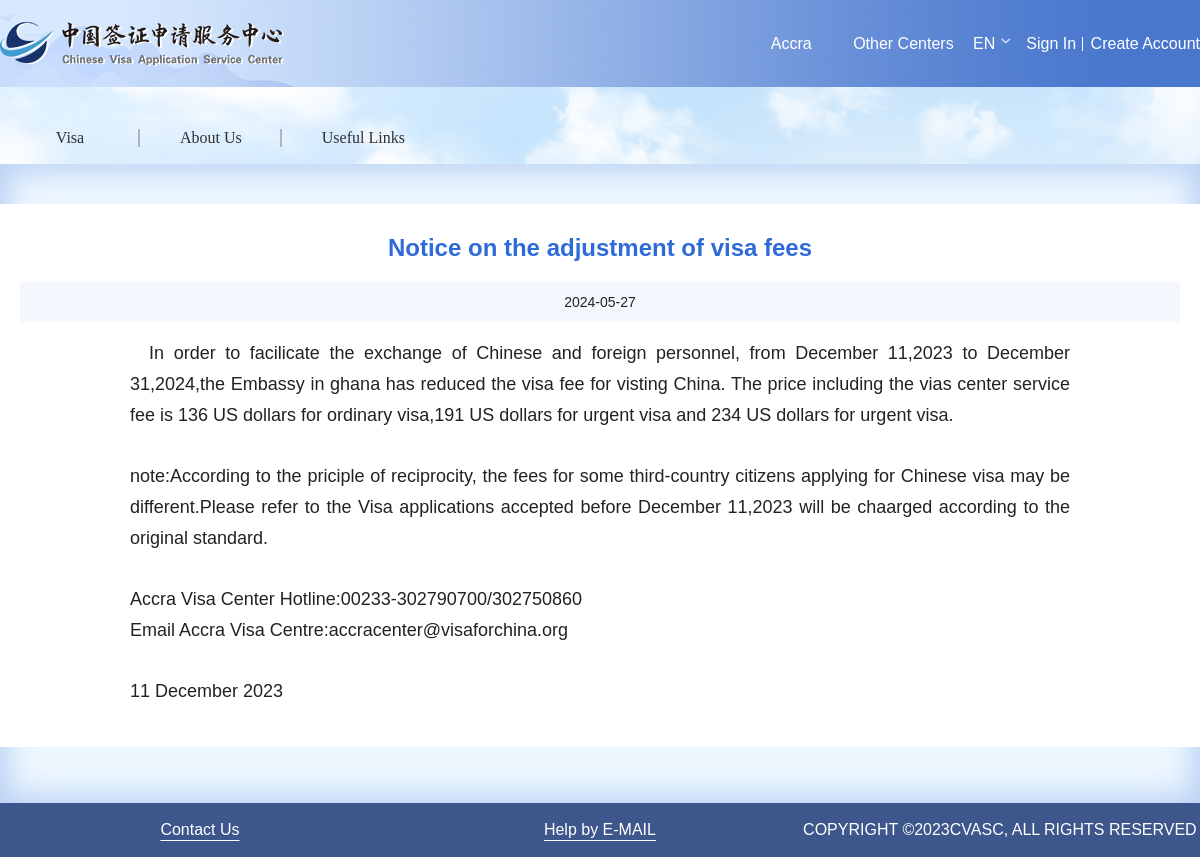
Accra (791, 43)
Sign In (1051, 43)
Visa (70, 137)
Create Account (1145, 43)
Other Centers (903, 43)
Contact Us (199, 829)
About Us (211, 137)
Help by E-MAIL (600, 829)
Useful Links (363, 137)
